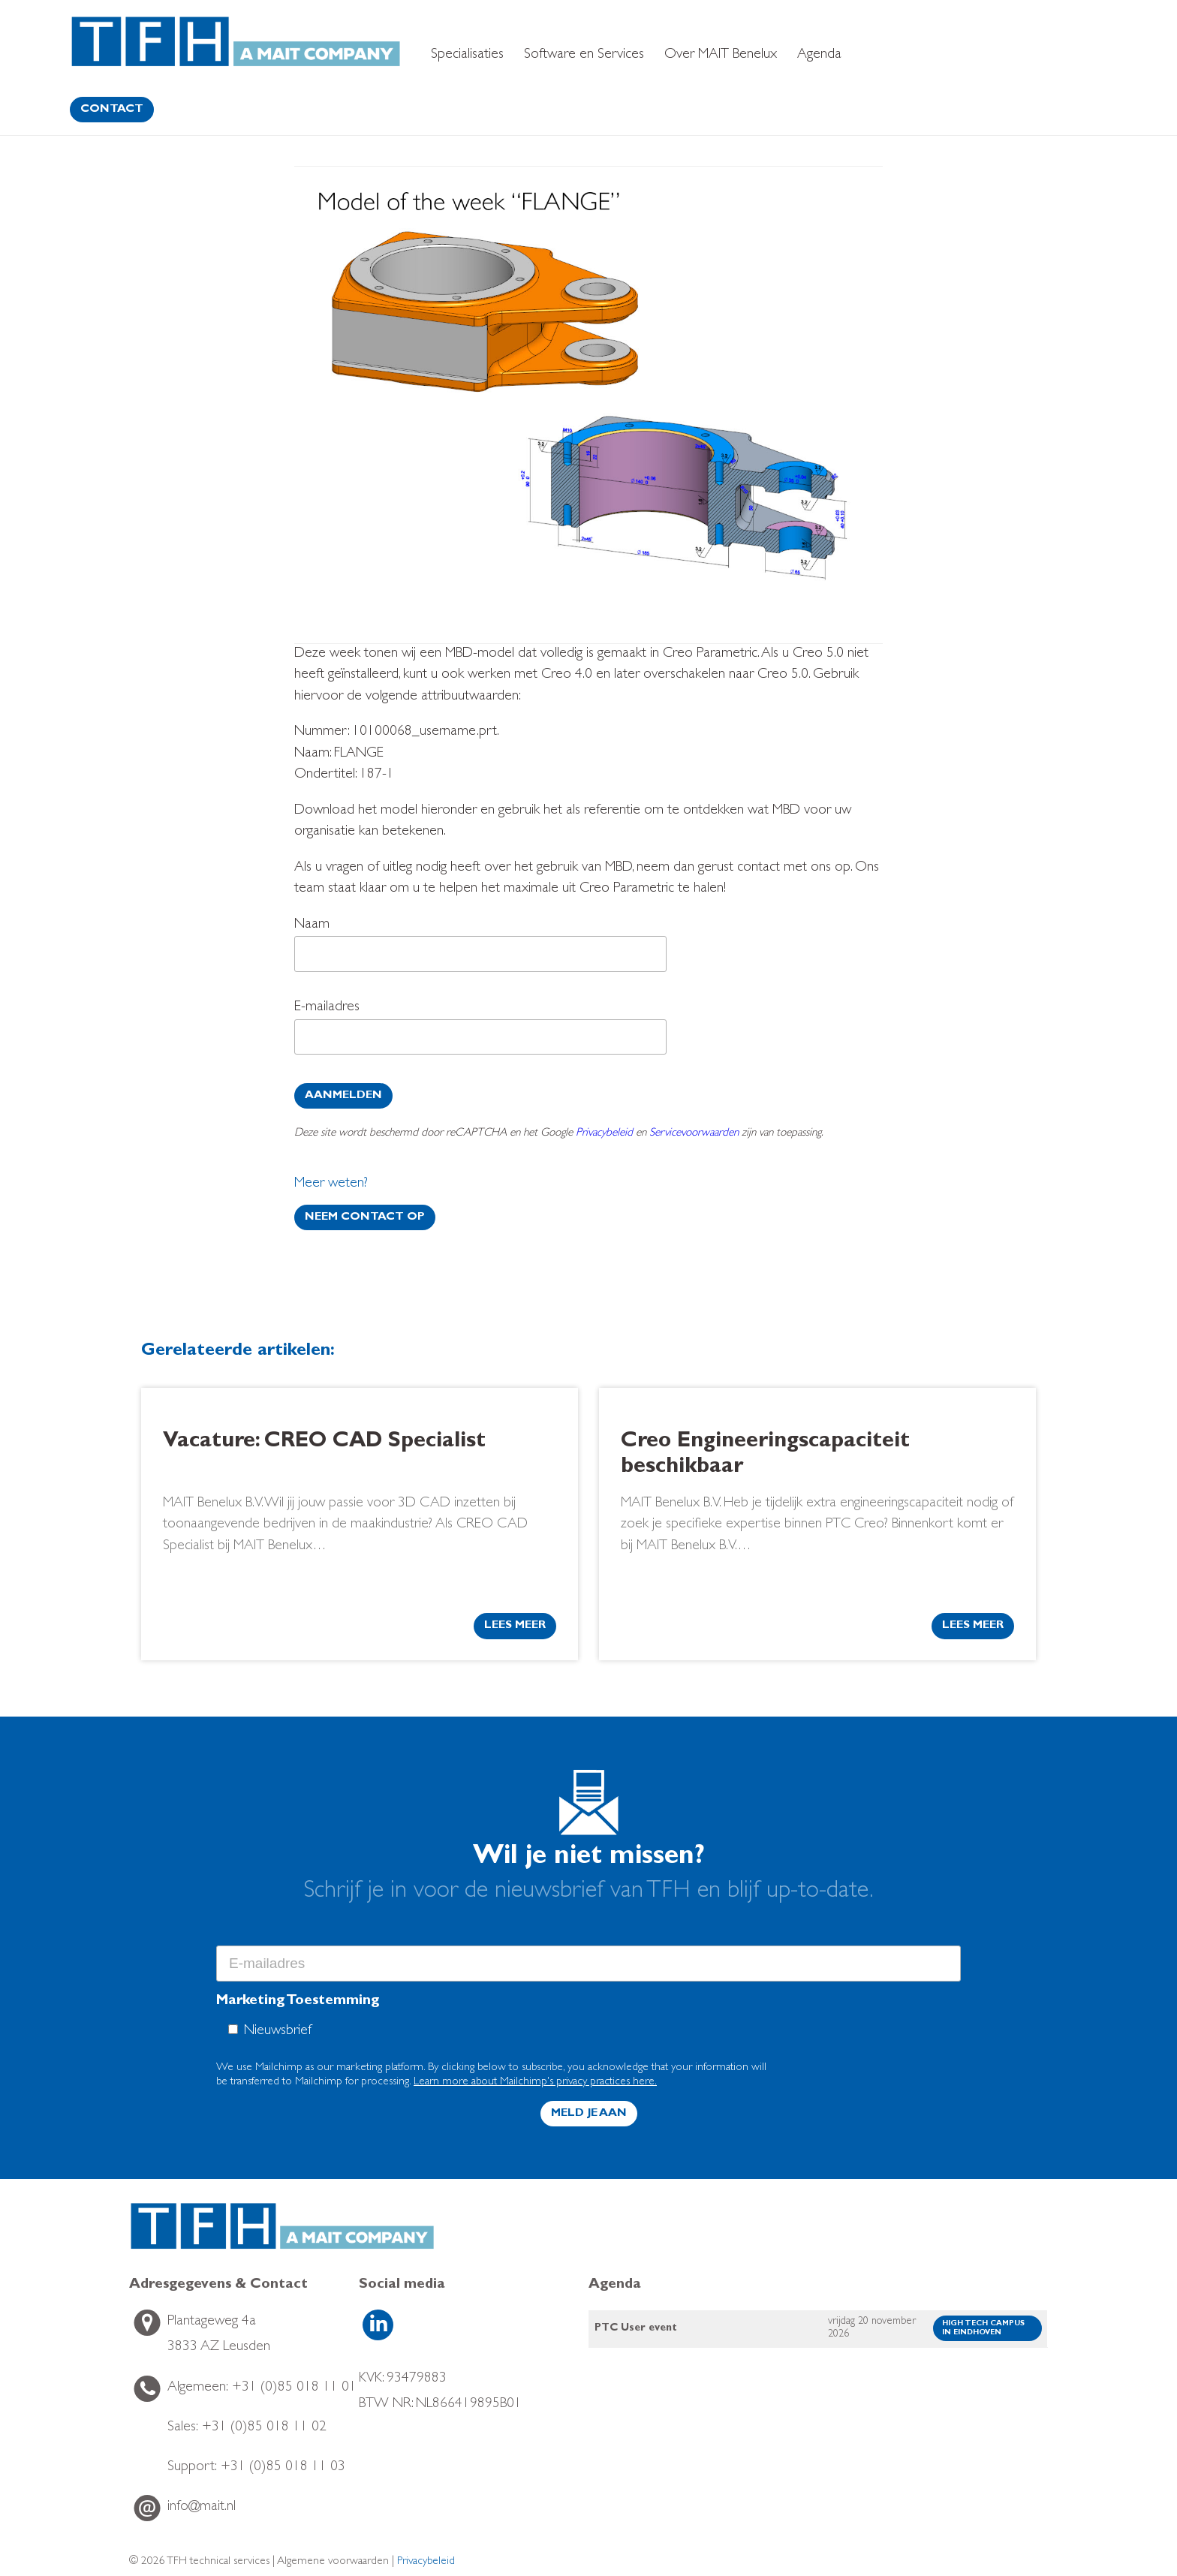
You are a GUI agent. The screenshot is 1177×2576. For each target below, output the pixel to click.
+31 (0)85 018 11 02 (247, 2428)
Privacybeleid (604, 1133)
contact (111, 110)
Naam (480, 949)
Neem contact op (365, 1217)
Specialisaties (467, 55)
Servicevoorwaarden (694, 1133)
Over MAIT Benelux (720, 55)
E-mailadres (480, 1031)
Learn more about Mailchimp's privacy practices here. (535, 2082)
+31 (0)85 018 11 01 (262, 2388)
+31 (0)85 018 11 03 (256, 2467)
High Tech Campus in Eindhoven (983, 2328)
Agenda (819, 55)
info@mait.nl (201, 2507)
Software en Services (584, 55)
